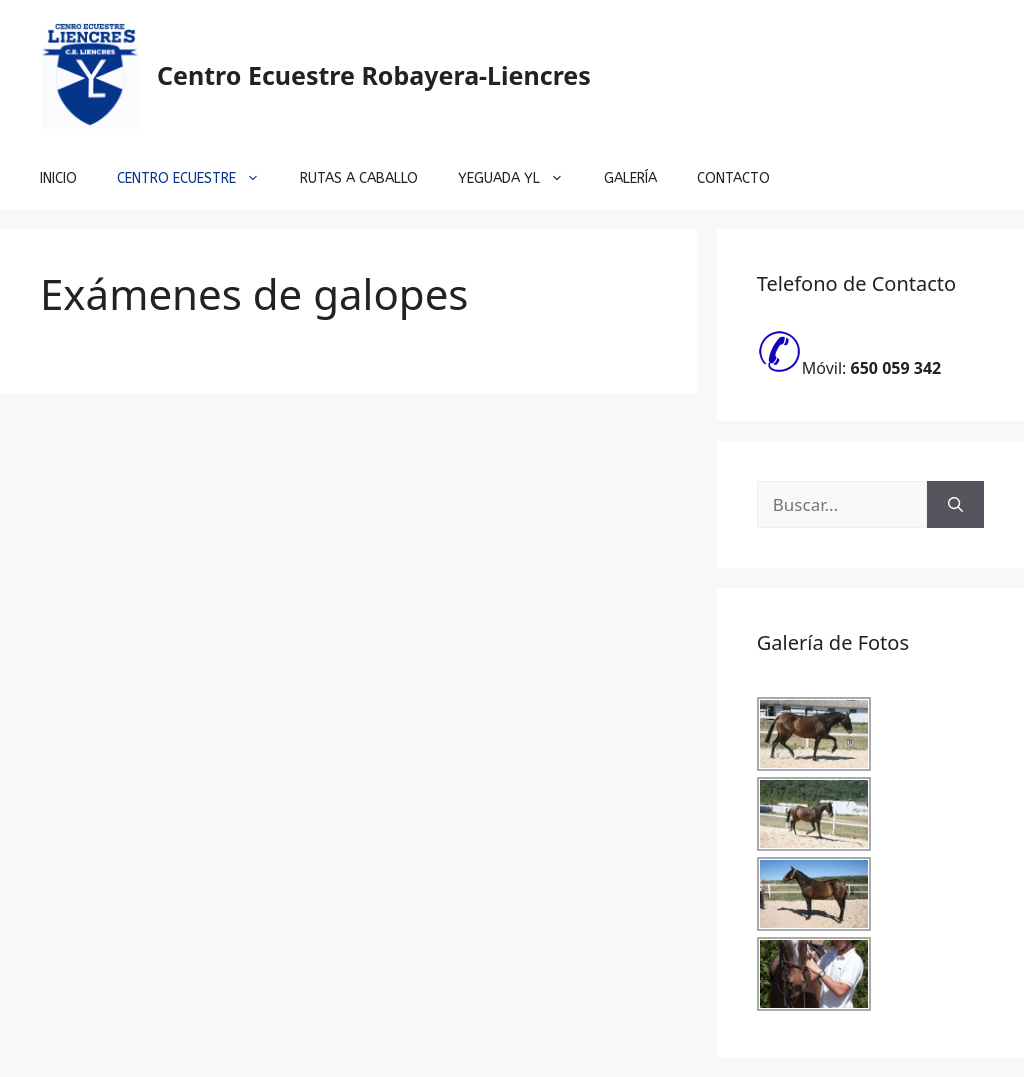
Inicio (58, 178)
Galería (630, 178)
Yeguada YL (521, 179)
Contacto (733, 178)
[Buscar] (955, 505)
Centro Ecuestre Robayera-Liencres (374, 75)
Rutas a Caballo (359, 178)
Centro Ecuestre (198, 179)
